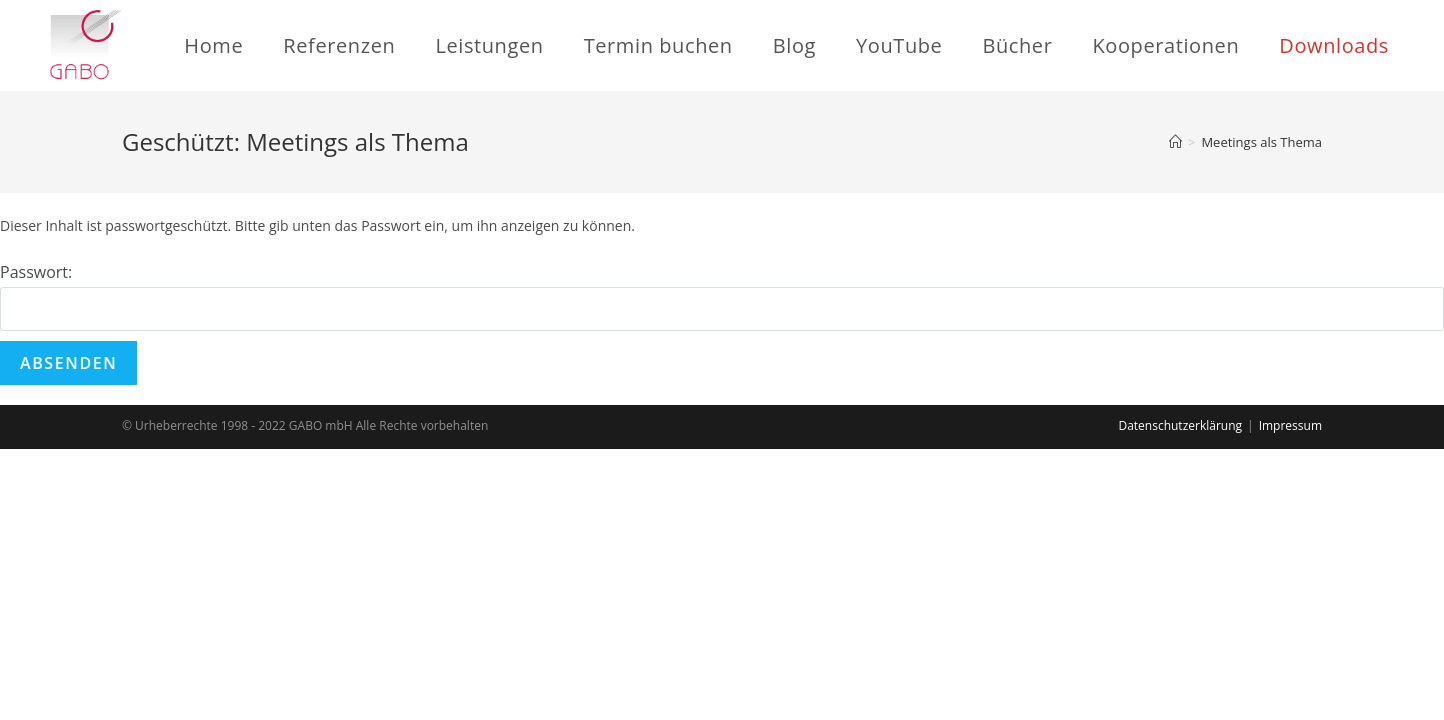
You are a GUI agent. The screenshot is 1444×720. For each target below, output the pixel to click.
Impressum (1290, 425)
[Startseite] (1175, 142)
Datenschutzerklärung (1180, 425)
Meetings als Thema (1261, 142)
